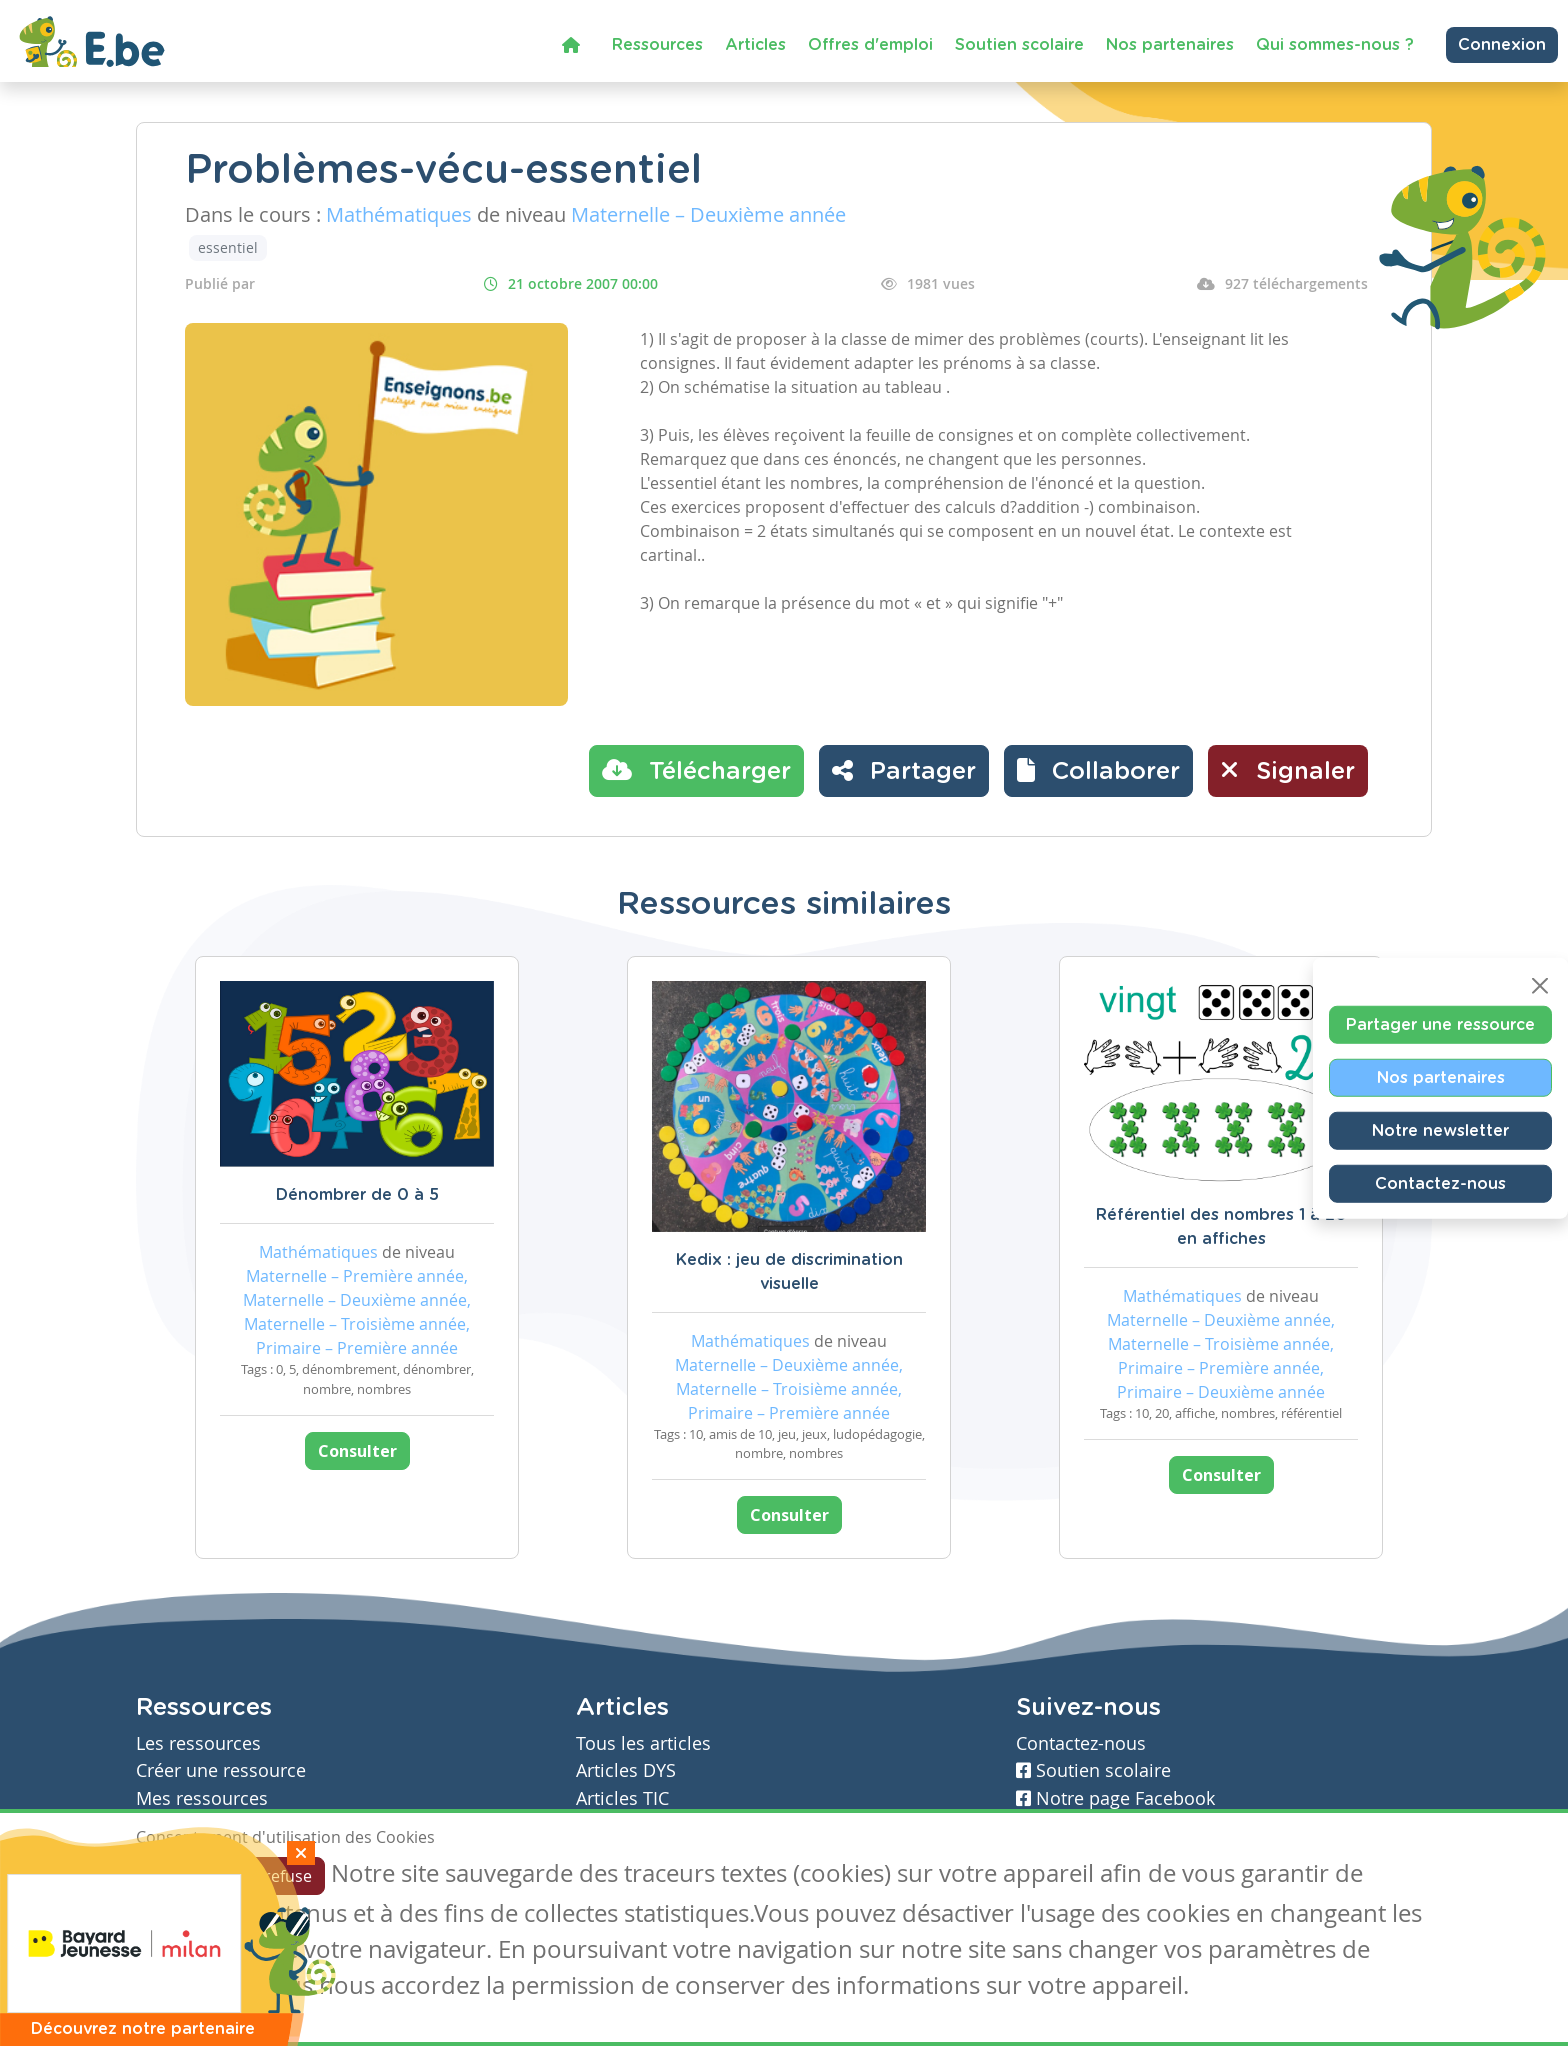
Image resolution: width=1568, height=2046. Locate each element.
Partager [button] (904, 770)
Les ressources (198, 1743)
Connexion (1502, 45)
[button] (1098, 771)
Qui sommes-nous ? (1335, 45)
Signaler (1288, 770)
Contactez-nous (1440, 1184)
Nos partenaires (1170, 45)
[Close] (1540, 986)
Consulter (357, 1451)
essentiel (228, 247)
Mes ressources (202, 1798)
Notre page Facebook (1115, 1798)
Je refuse (279, 1876)
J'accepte (182, 1876)
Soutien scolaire (1019, 45)
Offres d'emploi (870, 45)
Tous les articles (643, 1743)
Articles (755, 45)
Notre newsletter (1440, 1131)
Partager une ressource (1440, 1025)
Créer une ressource (221, 1770)
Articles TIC (622, 1798)
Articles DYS (626, 1770)
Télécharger (696, 770)
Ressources (657, 45)
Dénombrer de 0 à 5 (357, 1195)
